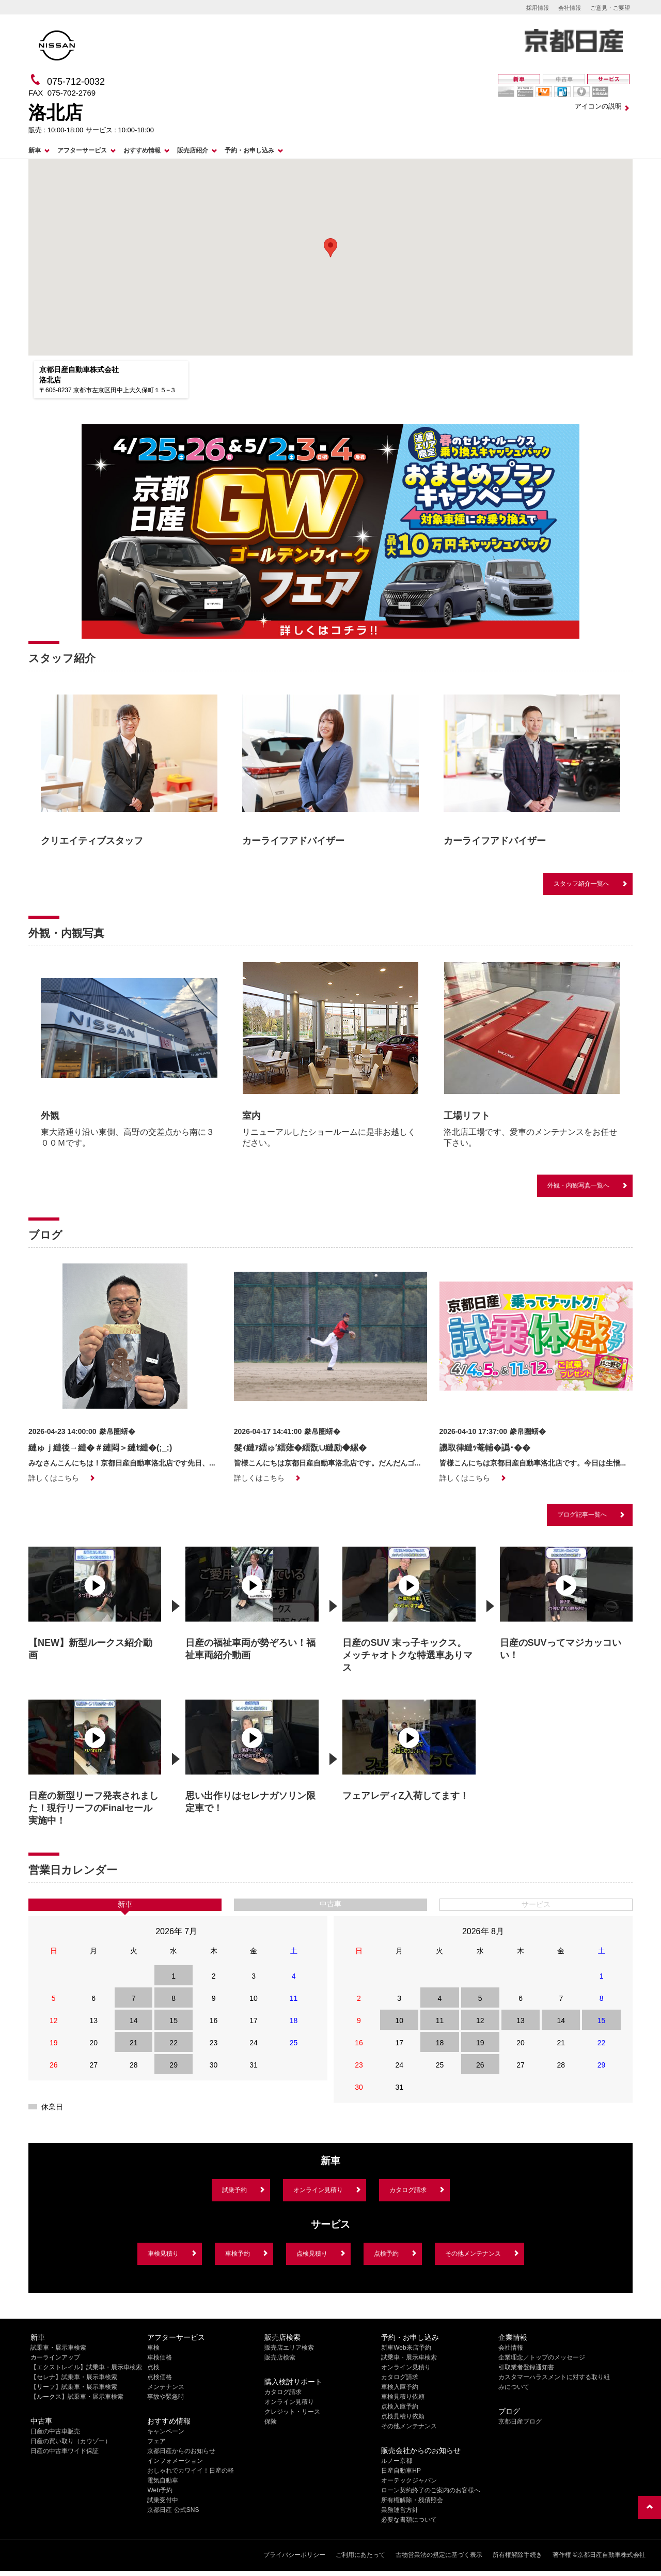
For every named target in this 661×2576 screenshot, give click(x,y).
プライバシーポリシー (294, 2554)
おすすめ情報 (142, 150)
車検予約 (237, 2253)
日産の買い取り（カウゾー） (70, 2441)
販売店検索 (279, 2357)
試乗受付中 (162, 2500)
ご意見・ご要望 (610, 8)
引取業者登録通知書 (526, 2367)
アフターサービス (82, 150)
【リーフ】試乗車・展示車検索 (73, 2386)
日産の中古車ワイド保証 (64, 2451)
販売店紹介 (192, 150)
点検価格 (159, 2377)
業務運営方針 (399, 2509)
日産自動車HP (401, 2470)
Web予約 (159, 2490)
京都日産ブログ (520, 2421)
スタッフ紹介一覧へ (581, 883)
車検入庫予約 (399, 2386)
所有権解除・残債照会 (412, 2500)
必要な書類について (409, 2519)
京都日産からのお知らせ (181, 2451)
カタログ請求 (408, 2190)
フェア (156, 2441)
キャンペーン (165, 2431)
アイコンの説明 (598, 106)
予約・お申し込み (249, 150)
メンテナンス (165, 2386)
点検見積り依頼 (402, 2416)
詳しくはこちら (53, 1478)
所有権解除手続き (517, 2554)
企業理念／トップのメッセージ (541, 2357)
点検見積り (311, 2253)
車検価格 (159, 2357)
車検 (153, 2347)
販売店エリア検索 (289, 2347)
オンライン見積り (318, 2190)
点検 (153, 2367)
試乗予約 (234, 2190)
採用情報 (537, 8)
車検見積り (163, 2253)
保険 (270, 2421)
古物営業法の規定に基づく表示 (439, 2554)
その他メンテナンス (473, 2253)
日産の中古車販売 (55, 2431)
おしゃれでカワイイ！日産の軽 (190, 2470)
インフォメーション (175, 2460)
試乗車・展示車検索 (58, 2347)
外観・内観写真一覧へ (578, 1185)
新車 (34, 150)
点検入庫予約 (399, 2406)
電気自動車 (162, 2480)
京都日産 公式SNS (173, 2509)
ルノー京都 (396, 2460)
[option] (129, 769)
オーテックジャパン (409, 2480)
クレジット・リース (292, 2411)
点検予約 (386, 2253)
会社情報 (569, 8)
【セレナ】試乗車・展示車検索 (73, 2377)
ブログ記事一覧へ (582, 1514)
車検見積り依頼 (402, 2396)
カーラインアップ (55, 2357)
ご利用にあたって (360, 2554)
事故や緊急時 (165, 2396)
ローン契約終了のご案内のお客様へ (430, 2490)
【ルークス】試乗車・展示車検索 (76, 2396)
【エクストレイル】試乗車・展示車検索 (86, 2367)
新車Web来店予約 (406, 2347)
